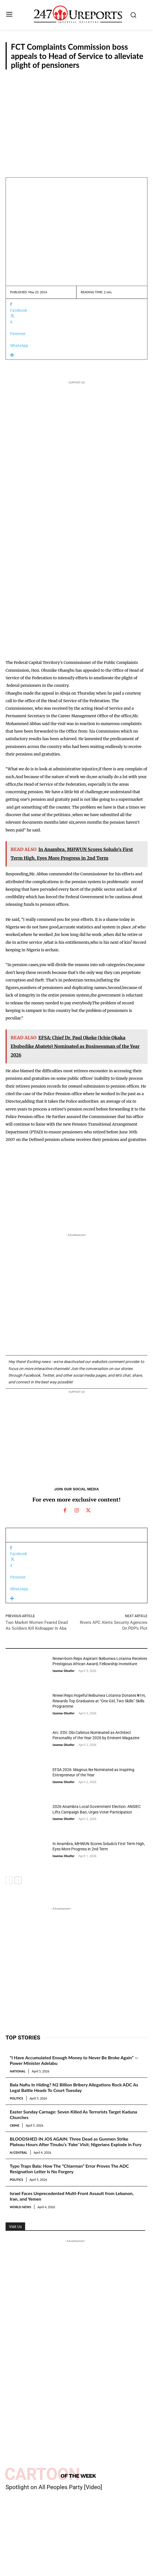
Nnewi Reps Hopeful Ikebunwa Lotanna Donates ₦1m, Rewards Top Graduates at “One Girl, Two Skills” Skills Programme (99, 1700)
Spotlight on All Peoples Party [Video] (54, 2487)
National (17, 2071)
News (137, 77)
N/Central (18, 2152)
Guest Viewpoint (18, 1757)
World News (20, 2207)
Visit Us (15, 2226)
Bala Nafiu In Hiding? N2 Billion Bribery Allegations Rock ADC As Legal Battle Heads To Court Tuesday (74, 2087)
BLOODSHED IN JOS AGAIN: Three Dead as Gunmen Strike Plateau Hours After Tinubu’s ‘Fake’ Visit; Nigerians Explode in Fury (76, 2141)
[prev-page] (9, 1880)
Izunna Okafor (63, 1671)
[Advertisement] (76, 124)
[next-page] (18, 1880)
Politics (16, 2098)
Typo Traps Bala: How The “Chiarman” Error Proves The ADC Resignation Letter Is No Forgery (69, 2168)
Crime (14, 2125)
